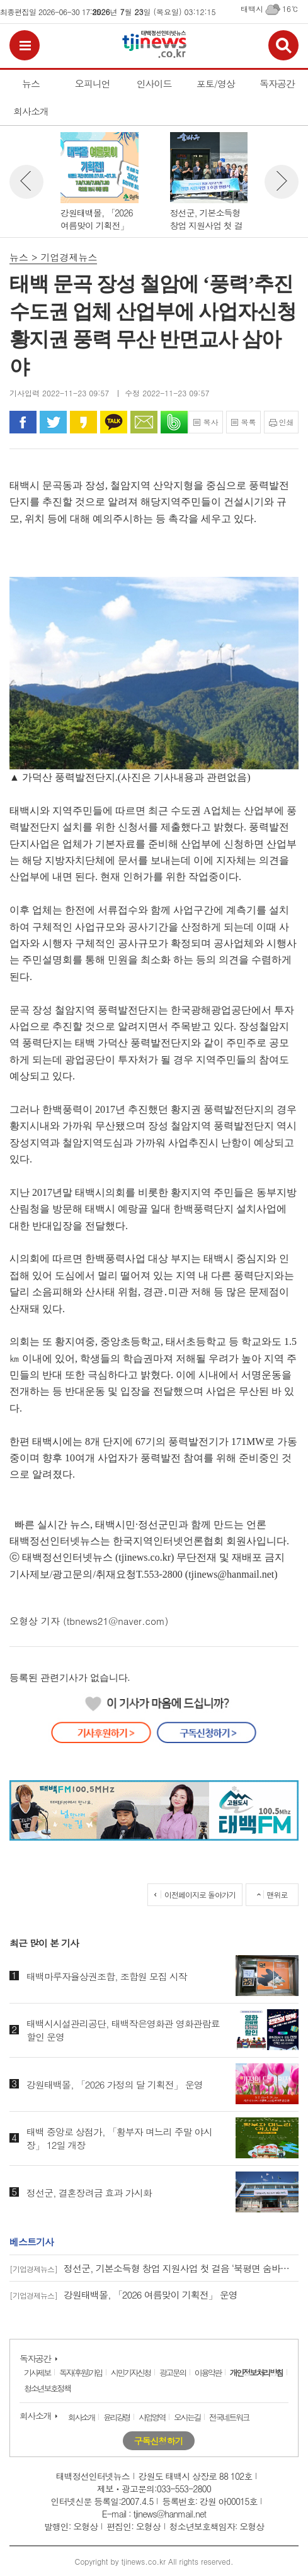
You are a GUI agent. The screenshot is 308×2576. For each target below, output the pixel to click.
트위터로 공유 (53, 422)
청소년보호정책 (47, 2388)
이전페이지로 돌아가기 (200, 1894)
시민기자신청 (131, 2372)
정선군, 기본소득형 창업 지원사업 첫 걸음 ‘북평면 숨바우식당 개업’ (154, 2268)
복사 (210, 421)
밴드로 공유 (174, 422)
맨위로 (277, 1894)
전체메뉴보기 (24, 45)
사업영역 (152, 2417)
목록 (248, 421)
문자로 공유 (143, 422)
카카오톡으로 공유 (113, 422)
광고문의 (172, 2372)
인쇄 (286, 421)
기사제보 (37, 2372)
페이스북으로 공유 (23, 422)
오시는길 (187, 2417)
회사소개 (35, 2415)
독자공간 (35, 2358)
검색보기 (283, 45)
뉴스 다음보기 (282, 182)
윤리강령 (116, 2417)
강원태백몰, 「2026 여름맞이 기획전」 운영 (123, 2294)
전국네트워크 (229, 2417)
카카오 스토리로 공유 (83, 422)
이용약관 (208, 2372)
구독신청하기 (158, 2440)
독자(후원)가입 (80, 2372)
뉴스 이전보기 (26, 182)
